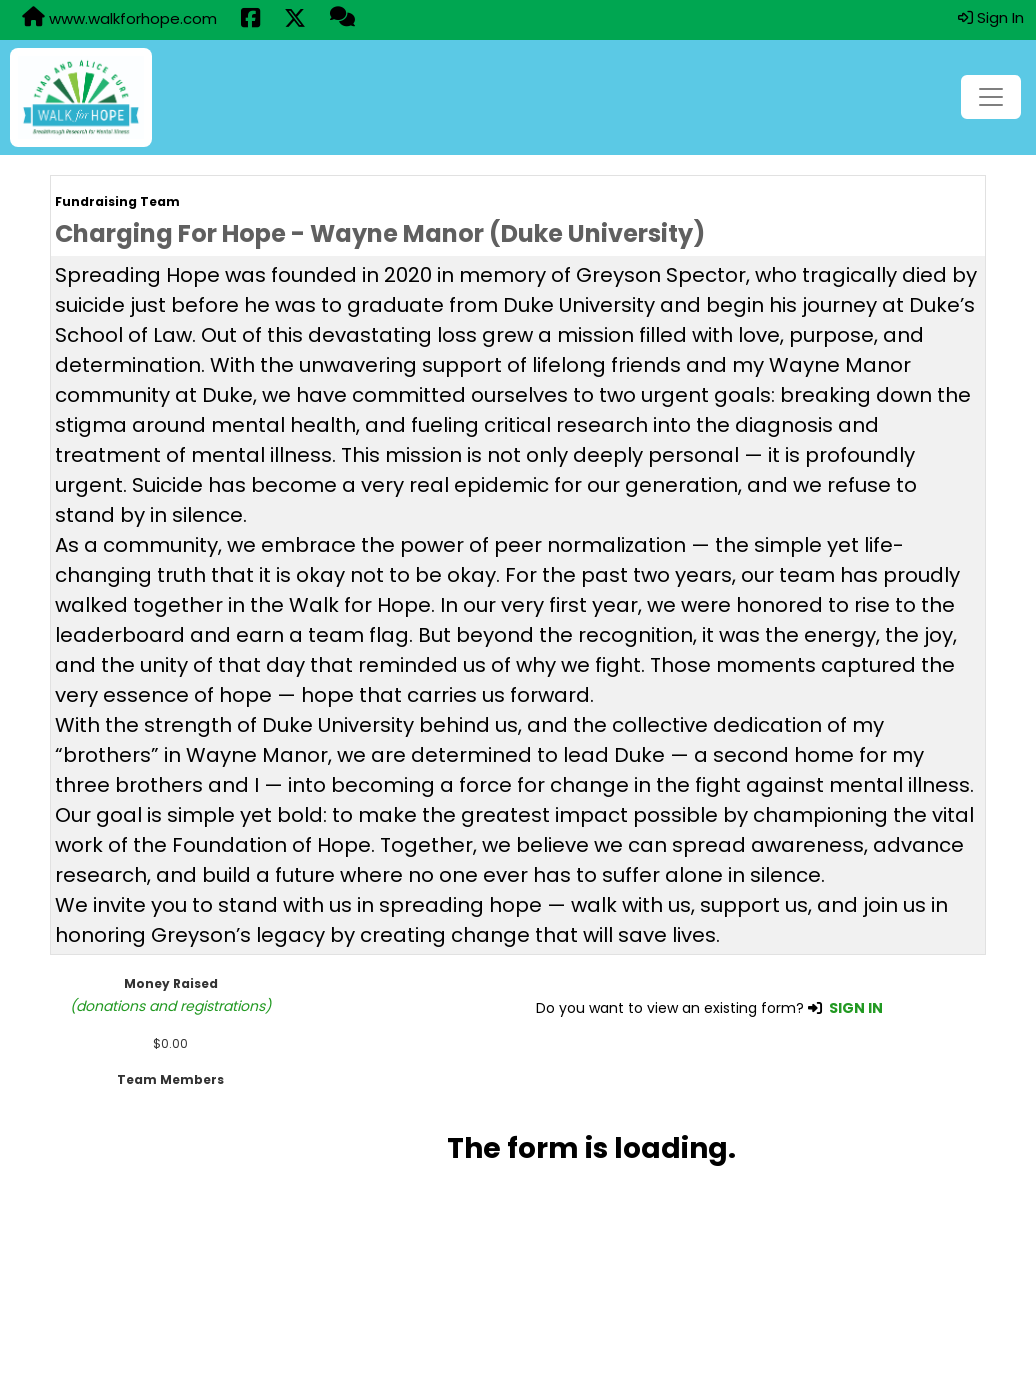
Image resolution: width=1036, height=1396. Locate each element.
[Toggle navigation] (991, 97)
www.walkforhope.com (119, 18)
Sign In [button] (991, 17)
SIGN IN (856, 1008)
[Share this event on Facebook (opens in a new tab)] (250, 20)
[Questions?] (342, 19)
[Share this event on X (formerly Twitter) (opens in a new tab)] (295, 20)
